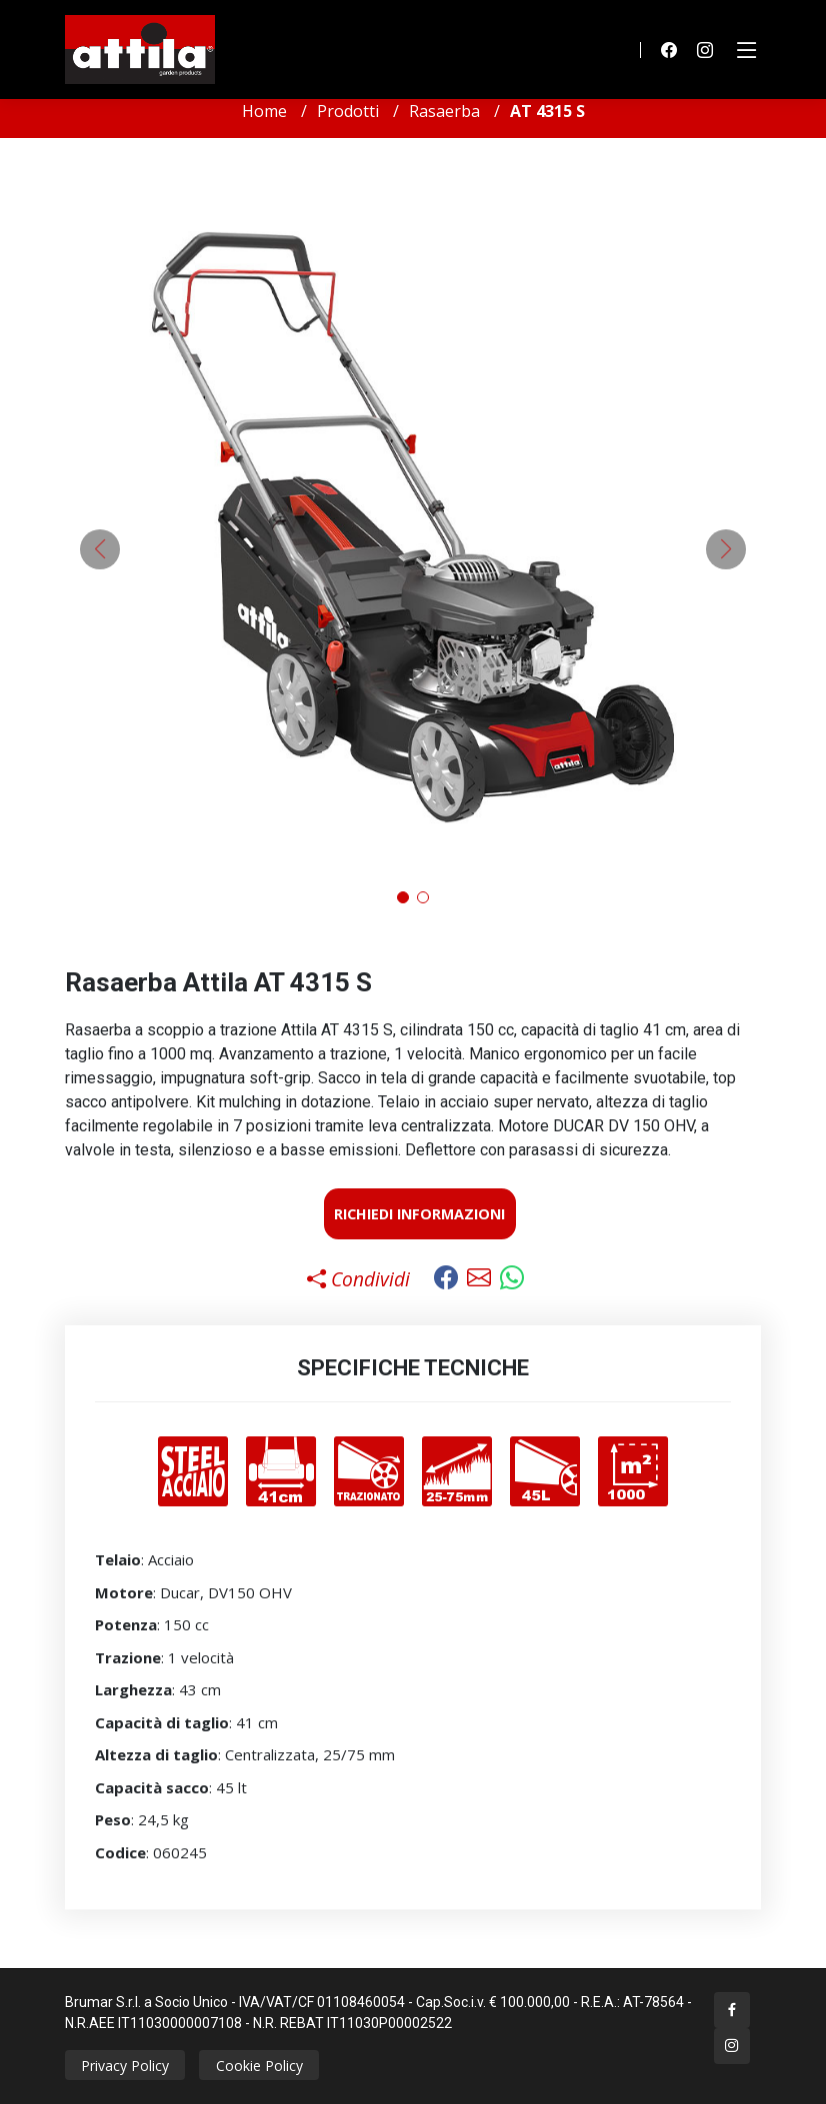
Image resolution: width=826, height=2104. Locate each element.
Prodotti (348, 111)
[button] (403, 911)
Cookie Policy (259, 2065)
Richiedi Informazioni (419, 1226)
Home (264, 111)
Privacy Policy (125, 2065)
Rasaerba (444, 111)
